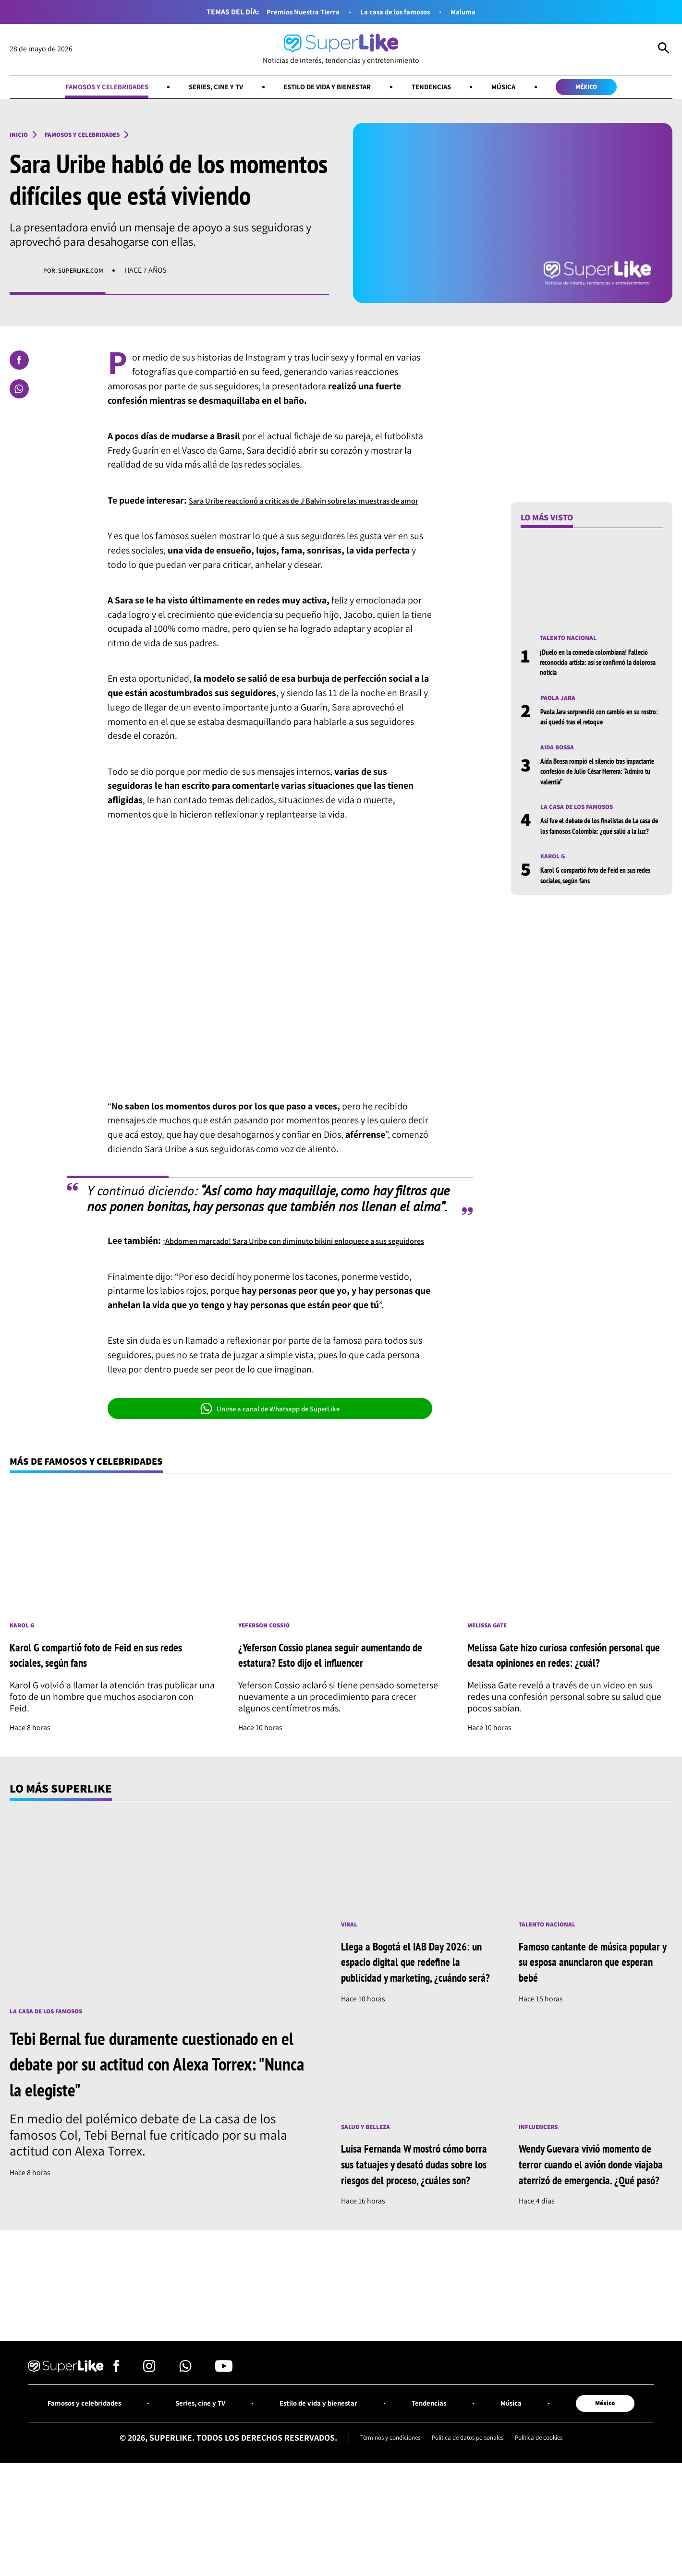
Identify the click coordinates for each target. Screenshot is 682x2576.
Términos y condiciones (375, 2530)
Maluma (477, 12)
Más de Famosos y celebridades (102, 1493)
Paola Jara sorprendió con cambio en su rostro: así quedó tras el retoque (599, 722)
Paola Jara (560, 702)
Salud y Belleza (370, 2196)
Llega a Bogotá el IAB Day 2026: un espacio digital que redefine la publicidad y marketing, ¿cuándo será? (408, 2021)
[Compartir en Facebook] (19, 362)
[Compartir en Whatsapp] (19, 391)
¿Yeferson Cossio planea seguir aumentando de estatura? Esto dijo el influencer (326, 1697)
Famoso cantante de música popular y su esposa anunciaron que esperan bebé (594, 2013)
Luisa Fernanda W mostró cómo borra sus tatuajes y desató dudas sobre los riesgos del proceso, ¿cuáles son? (415, 2241)
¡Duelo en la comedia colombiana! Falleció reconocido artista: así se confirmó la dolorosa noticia (592, 666)
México (619, 88)
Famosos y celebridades (77, 88)
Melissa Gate (491, 1659)
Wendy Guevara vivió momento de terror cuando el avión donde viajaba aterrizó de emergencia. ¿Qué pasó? (594, 2241)
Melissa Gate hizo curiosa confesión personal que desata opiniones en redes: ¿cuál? (563, 1697)
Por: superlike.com (78, 273)
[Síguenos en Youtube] (223, 2459)
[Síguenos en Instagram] (149, 2459)
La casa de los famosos (399, 12)
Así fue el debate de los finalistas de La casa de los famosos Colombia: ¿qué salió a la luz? (599, 839)
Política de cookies (556, 2530)
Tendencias (448, 88)
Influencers (543, 2196)
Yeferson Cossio (270, 1659)
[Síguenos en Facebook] (116, 2459)
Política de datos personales (469, 2530)
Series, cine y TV (201, 88)
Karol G (555, 875)
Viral (351, 1976)
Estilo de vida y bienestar (329, 88)
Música (527, 88)
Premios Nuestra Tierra (293, 12)
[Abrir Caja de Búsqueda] (663, 49)
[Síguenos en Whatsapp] (185, 2459)
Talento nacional (574, 641)
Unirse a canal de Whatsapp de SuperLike (270, 1439)
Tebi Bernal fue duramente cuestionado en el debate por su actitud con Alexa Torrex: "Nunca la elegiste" (159, 2115)
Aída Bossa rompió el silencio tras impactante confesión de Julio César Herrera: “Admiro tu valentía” (594, 778)
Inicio (21, 137)
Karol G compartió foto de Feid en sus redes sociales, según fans (597, 895)
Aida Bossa (560, 753)
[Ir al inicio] (341, 50)
